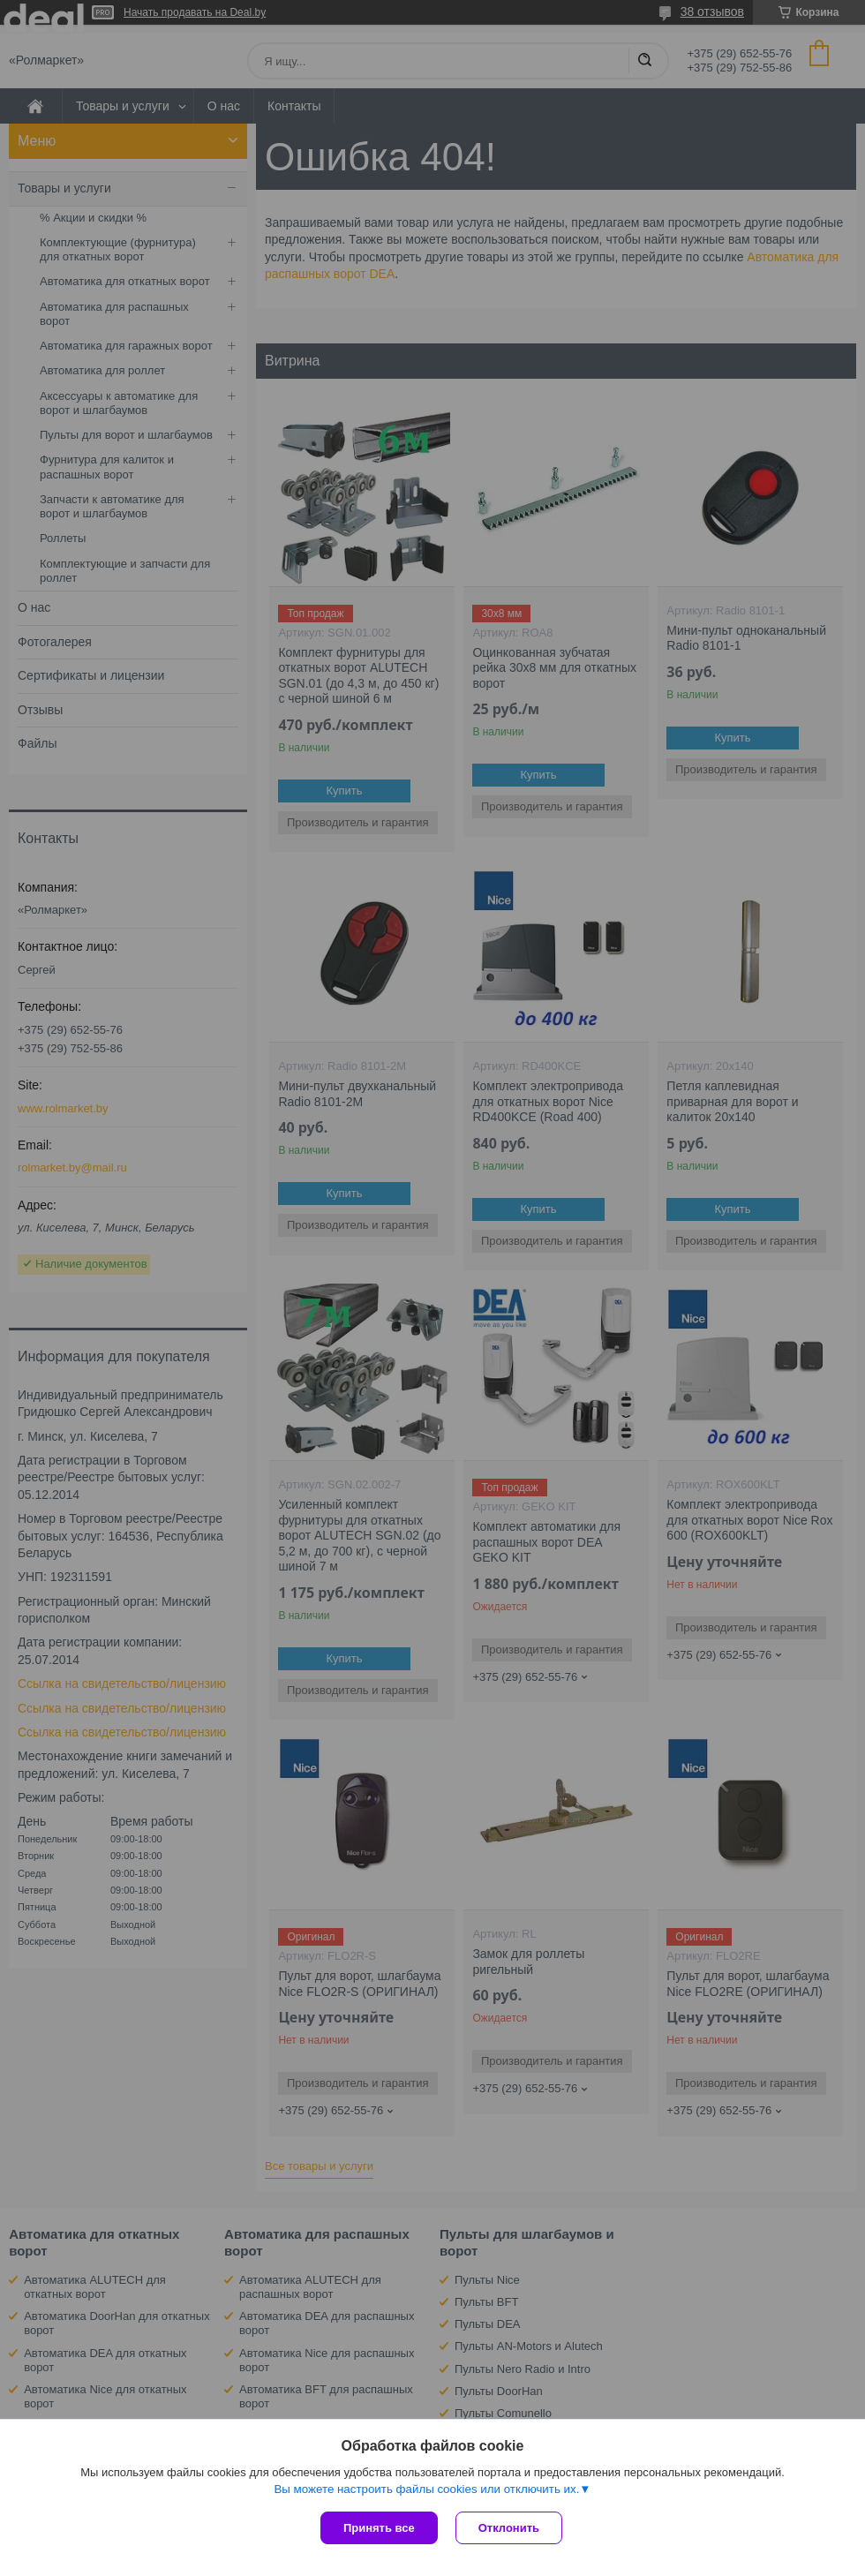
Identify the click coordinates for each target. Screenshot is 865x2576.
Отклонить (508, 2528)
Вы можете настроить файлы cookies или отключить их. (426, 2489)
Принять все (379, 2528)
